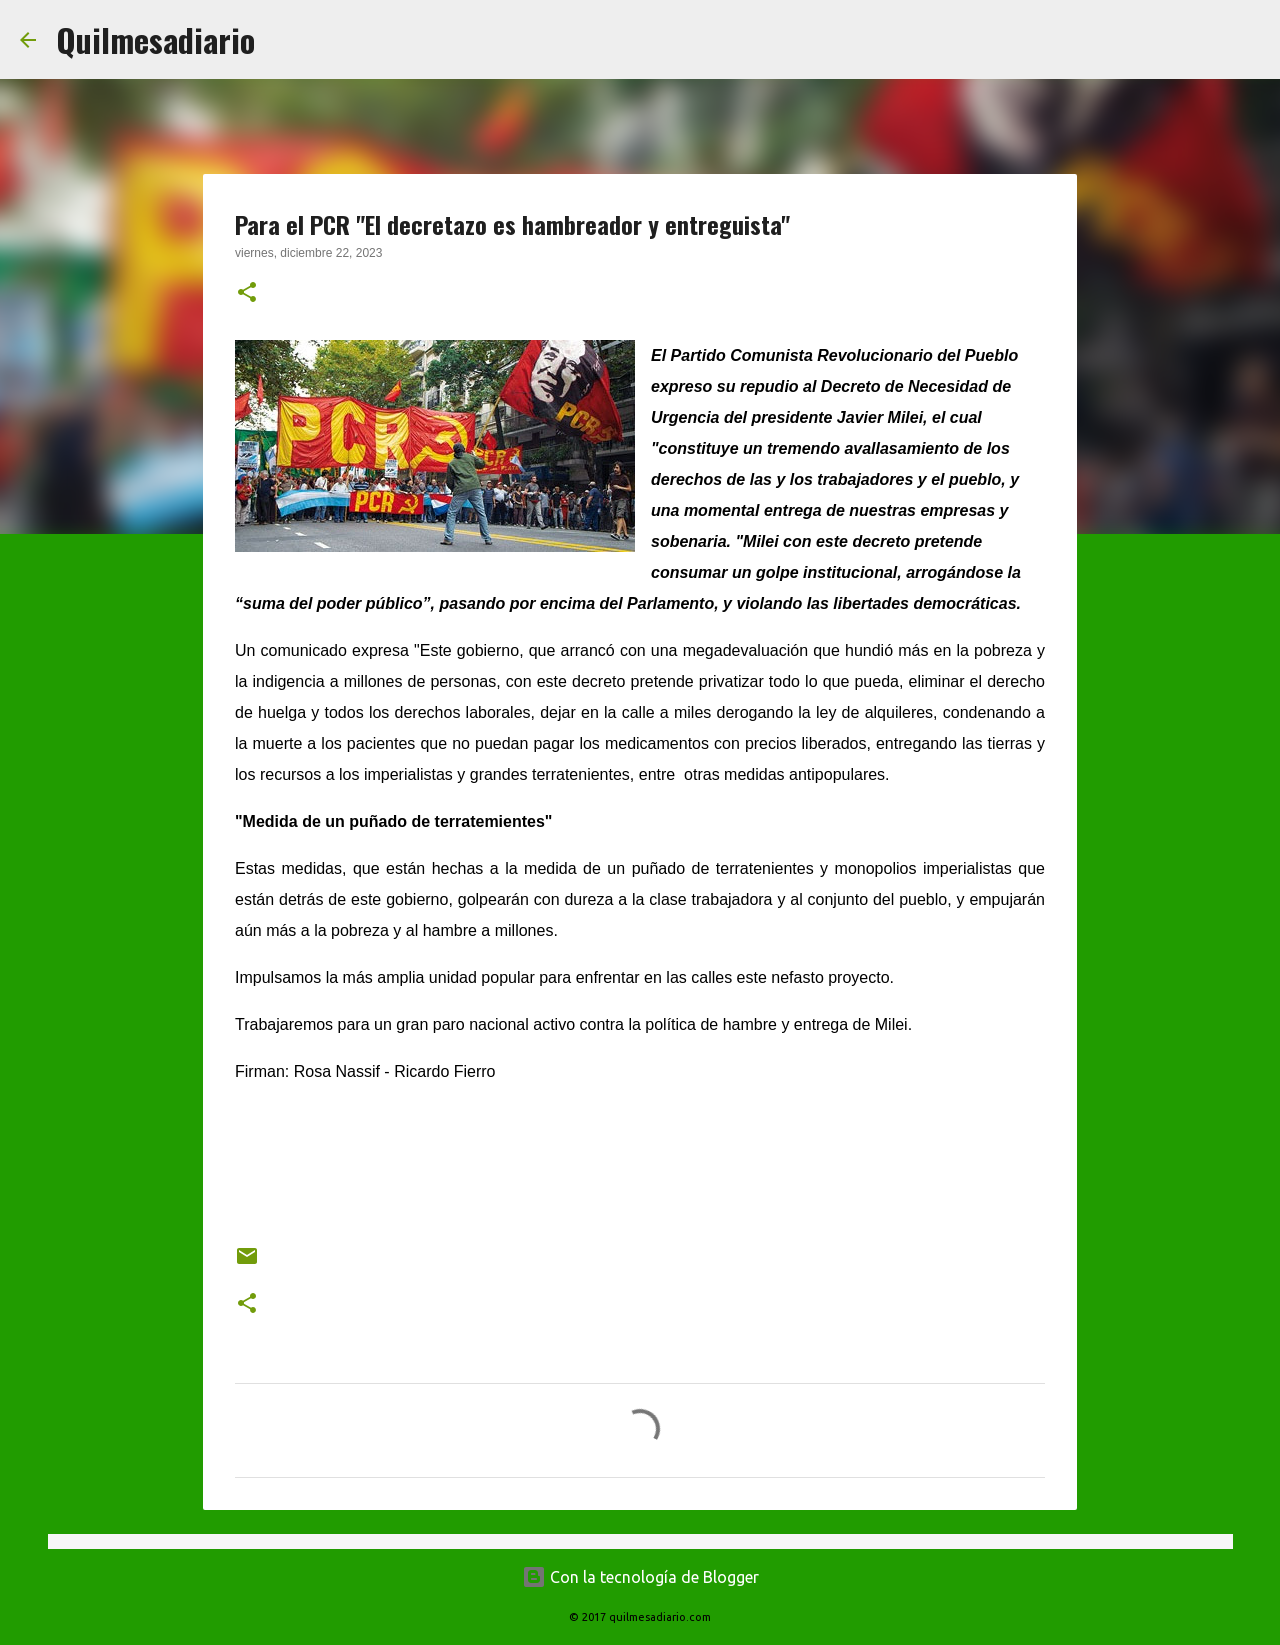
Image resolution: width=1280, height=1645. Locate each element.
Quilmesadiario (155, 39)
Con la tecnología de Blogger (640, 1577)
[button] (247, 294)
